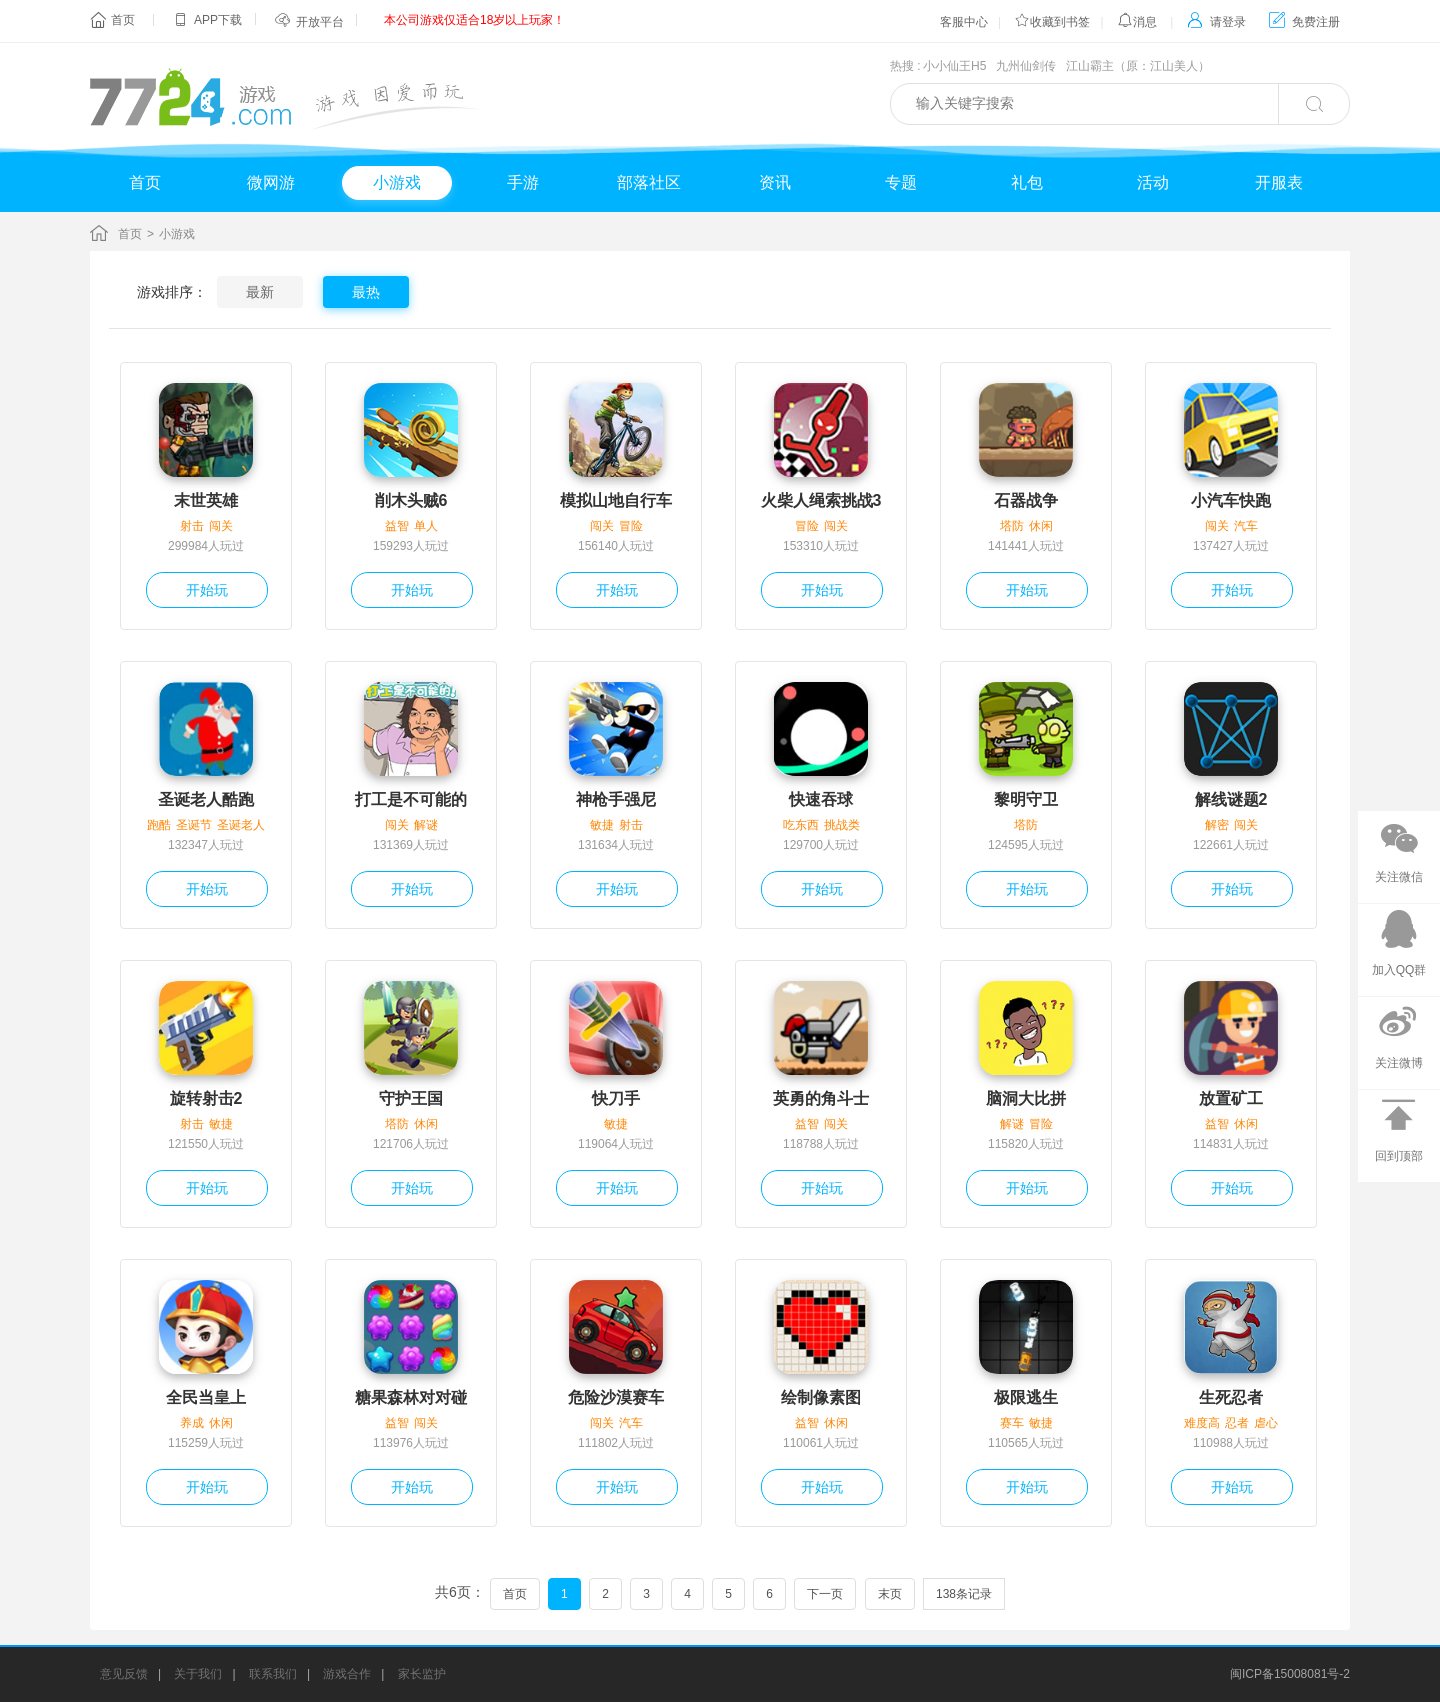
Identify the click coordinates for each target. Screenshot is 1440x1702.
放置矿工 (1231, 1098)
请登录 (1216, 22)
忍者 (1237, 1423)
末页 (890, 1594)
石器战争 (1026, 500)
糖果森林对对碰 (411, 1397)
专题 (901, 182)
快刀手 (616, 1098)
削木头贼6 (411, 500)
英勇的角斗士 (821, 1098)
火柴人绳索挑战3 (821, 500)
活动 (1153, 182)
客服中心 (964, 22)
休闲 (1041, 526)
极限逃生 (1026, 1397)
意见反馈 (124, 1674)
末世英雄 (206, 500)
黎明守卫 (1026, 799)
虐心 (1266, 1423)
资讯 (775, 182)
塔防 (1012, 526)
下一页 (825, 1594)
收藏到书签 (1052, 22)
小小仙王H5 (954, 66)
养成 (192, 1423)
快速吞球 (821, 799)
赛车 (1012, 1423)
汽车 (1246, 526)
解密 (1217, 825)
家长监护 (422, 1674)
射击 (192, 526)
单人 (426, 526)
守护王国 (411, 1098)
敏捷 (602, 825)
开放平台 (320, 22)
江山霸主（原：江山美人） (1138, 66)
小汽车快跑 (1231, 500)
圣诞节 (194, 825)
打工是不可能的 (411, 799)
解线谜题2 (1231, 799)
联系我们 (273, 1674)
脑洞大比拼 (1026, 1098)
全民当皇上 (206, 1397)
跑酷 (159, 825)
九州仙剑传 (1026, 66)
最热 (366, 292)
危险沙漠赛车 (616, 1397)
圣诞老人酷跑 (206, 799)
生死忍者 (1231, 1397)
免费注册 (1304, 22)
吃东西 (801, 825)
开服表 (1279, 182)
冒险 (631, 526)
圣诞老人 (241, 825)
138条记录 (964, 1594)
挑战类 (842, 825)
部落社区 (649, 182)
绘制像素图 (821, 1397)
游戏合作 (347, 1674)
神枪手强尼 (616, 799)
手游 (523, 182)
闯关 (221, 526)
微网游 (271, 182)
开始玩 (207, 590)
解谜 (426, 825)
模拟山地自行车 (616, 500)
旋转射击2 (206, 1098)
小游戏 (397, 182)
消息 (1137, 22)
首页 (123, 20)
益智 (397, 526)
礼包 (1027, 182)
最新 (260, 292)
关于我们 (198, 1674)
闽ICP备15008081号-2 (1290, 1674)
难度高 (1202, 1423)
